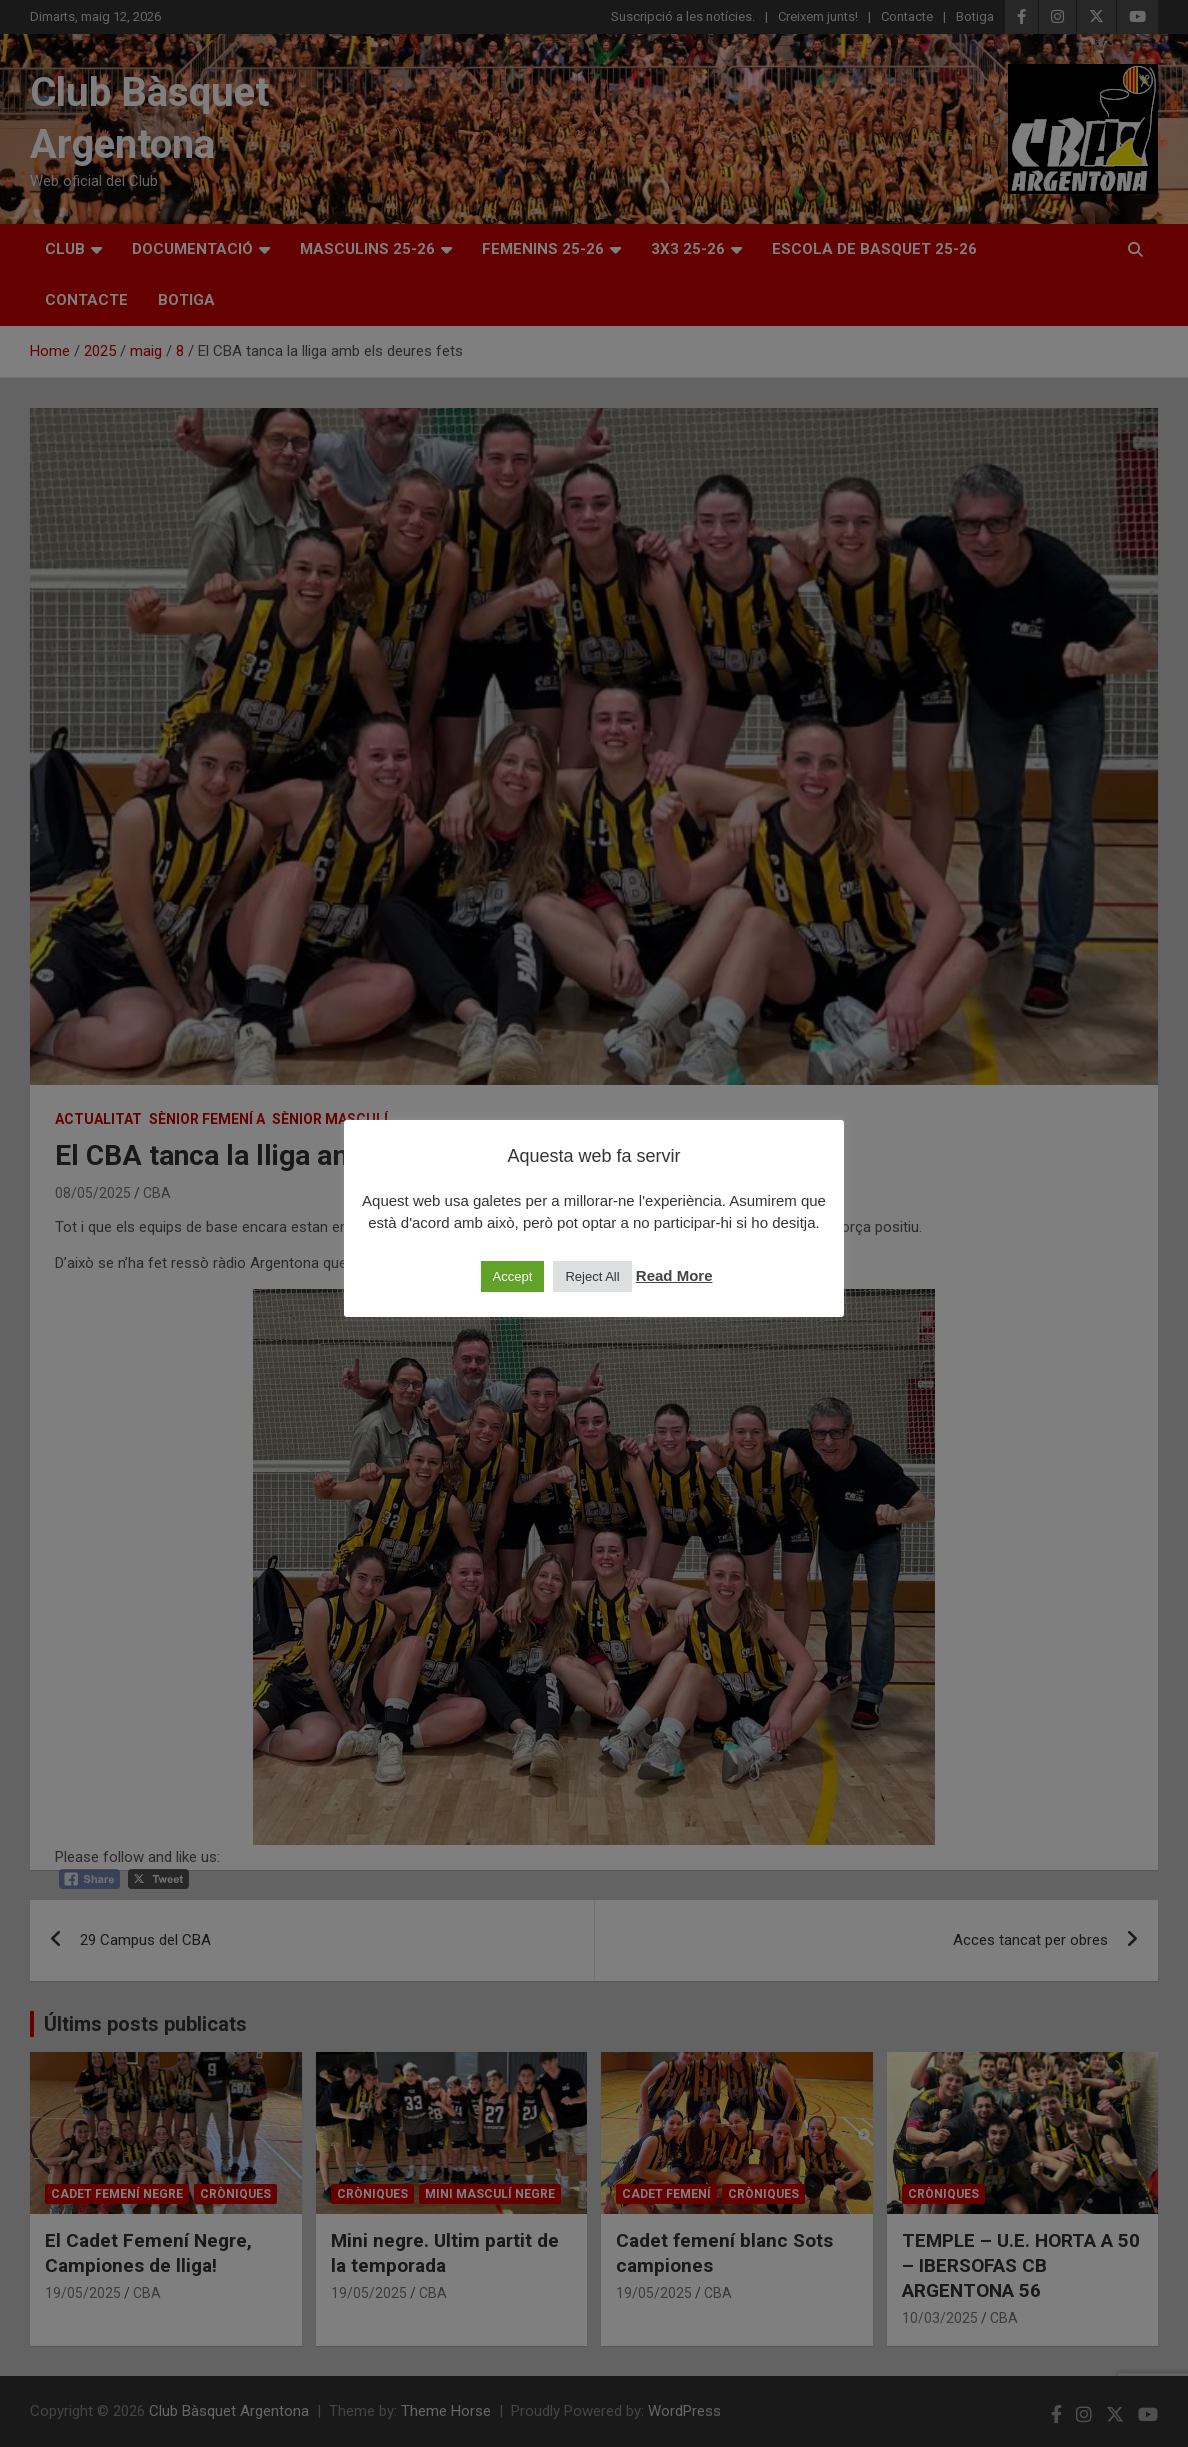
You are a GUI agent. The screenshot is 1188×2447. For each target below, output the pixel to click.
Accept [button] (513, 1276)
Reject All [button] (592, 1276)
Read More (674, 1275)
